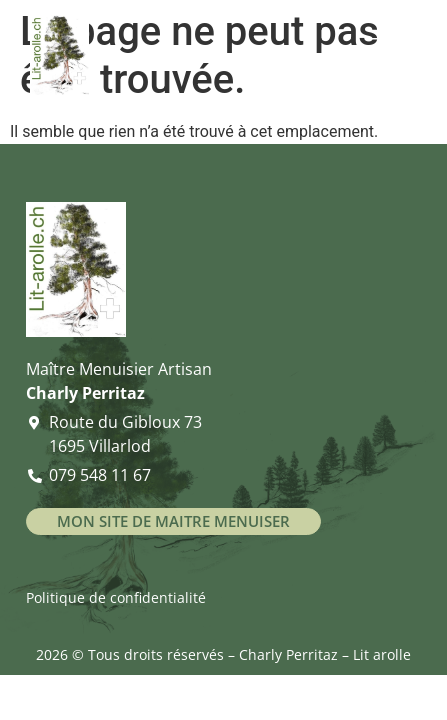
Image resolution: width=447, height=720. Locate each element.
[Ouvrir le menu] (392, 52)
